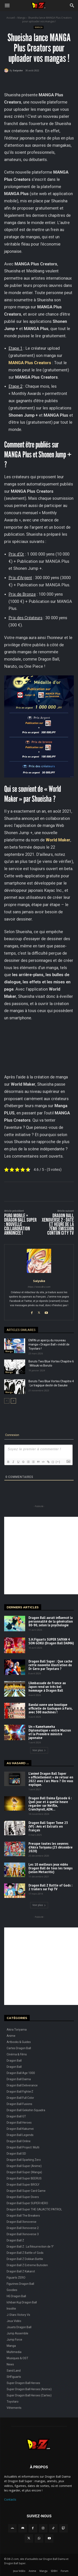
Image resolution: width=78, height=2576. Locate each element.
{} (53, 1461)
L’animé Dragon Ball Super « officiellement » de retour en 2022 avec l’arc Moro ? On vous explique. (50, 1779)
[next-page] (13, 1401)
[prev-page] (6, 1401)
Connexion (12, 1435)
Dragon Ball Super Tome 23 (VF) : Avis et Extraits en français (48, 1826)
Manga (21, 17)
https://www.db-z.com (39, 1287)
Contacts (10, 2499)
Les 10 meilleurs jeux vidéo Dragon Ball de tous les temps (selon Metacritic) (50, 1868)
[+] (58, 1461)
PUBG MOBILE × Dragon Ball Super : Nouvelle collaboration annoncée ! (20, 1224)
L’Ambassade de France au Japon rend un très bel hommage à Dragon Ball (47, 1686)
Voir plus (39, 1750)
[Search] (72, 5)
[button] (7, 5)
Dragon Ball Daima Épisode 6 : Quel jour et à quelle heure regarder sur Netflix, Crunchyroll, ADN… (50, 1804)
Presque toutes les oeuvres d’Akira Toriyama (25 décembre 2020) (50, 1847)
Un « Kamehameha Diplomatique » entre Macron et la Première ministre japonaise (49, 1732)
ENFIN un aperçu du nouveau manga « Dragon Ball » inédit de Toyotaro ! (48, 1344)
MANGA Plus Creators (30, 362)
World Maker (58, 839)
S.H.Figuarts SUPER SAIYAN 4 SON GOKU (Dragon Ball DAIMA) (51, 1641)
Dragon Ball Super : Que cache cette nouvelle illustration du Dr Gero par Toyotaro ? (50, 1665)
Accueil (10, 17)
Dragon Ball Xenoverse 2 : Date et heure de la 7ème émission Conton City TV (58, 1224)
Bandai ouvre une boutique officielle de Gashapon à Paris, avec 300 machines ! (50, 1708)
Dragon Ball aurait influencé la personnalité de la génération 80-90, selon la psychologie (50, 1621)
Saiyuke (18, 70)
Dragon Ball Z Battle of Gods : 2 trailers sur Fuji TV (50, 1887)
